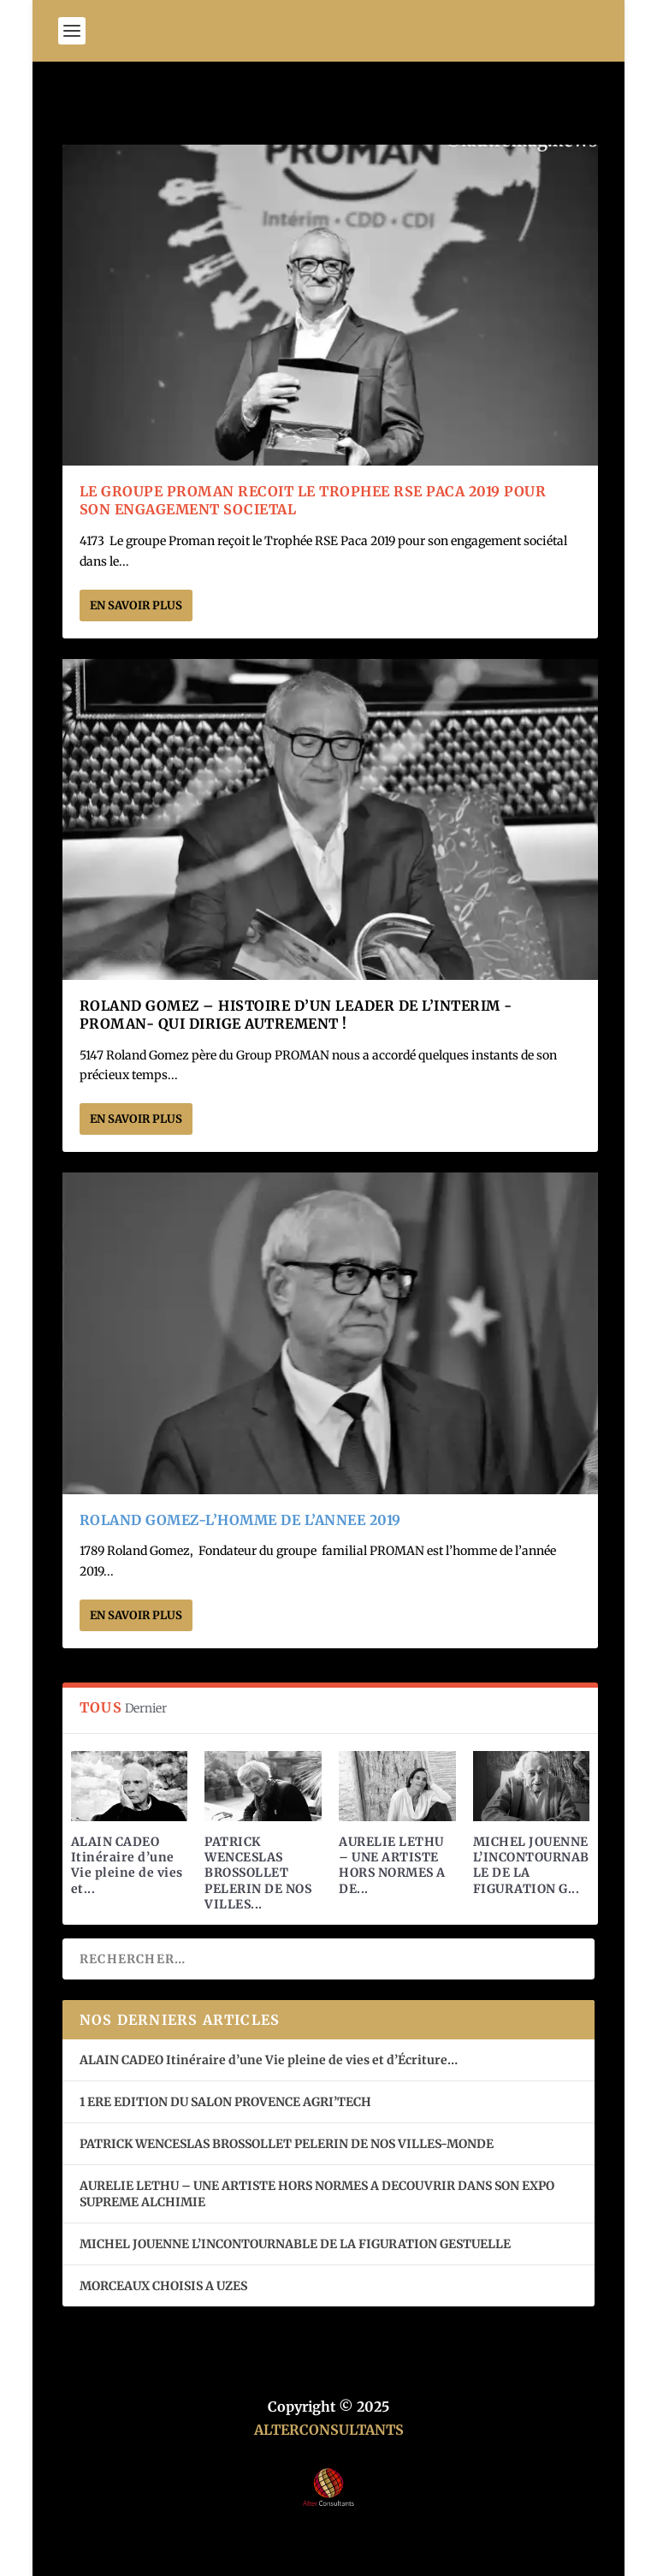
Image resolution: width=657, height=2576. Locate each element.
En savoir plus (136, 605)
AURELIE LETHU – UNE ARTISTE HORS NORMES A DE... (392, 1865)
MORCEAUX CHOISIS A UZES (163, 2286)
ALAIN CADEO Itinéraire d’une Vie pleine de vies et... (127, 1865)
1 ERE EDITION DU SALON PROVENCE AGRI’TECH (225, 2102)
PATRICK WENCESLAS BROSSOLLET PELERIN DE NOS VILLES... (257, 1873)
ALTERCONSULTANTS (329, 2429)
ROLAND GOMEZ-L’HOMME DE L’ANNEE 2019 (240, 1519)
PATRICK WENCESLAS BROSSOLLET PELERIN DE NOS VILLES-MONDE (287, 2144)
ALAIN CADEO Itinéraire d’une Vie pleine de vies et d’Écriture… (270, 2060)
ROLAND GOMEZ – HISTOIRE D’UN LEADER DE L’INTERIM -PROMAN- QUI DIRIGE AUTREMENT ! (296, 1014)
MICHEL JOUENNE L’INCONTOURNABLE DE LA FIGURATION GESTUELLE (295, 2244)
